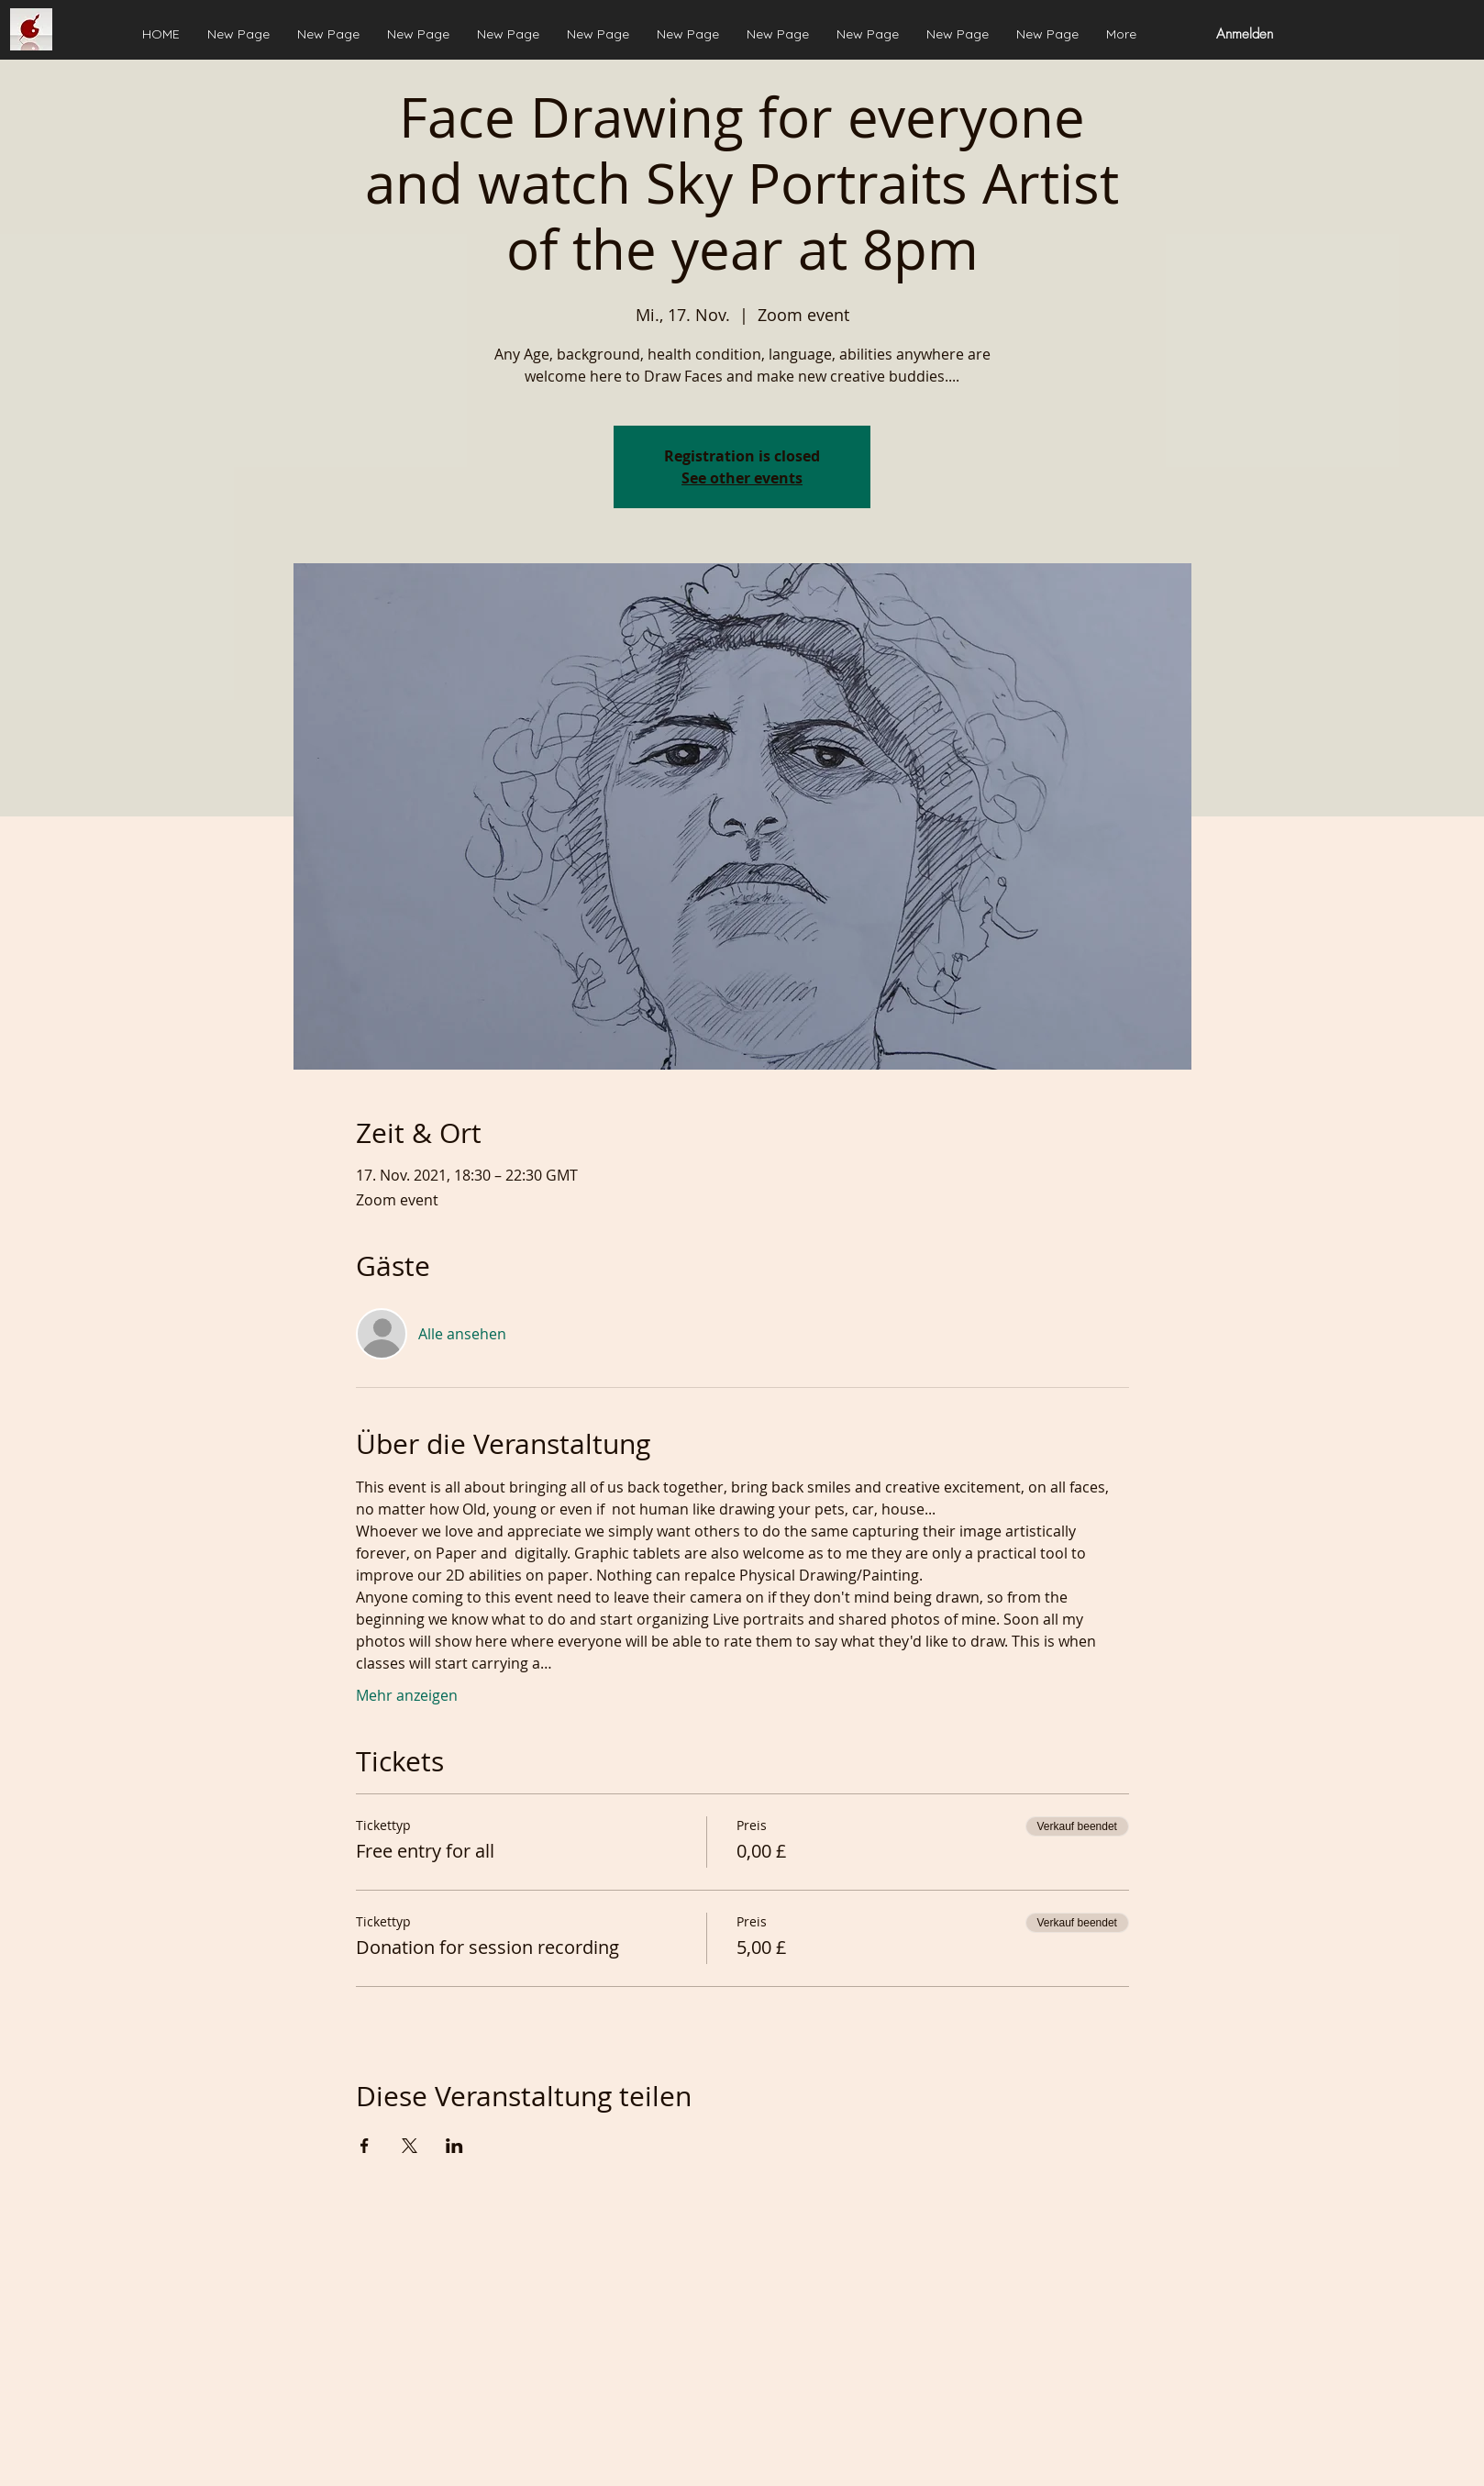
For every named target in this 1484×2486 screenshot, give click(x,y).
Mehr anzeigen (407, 1695)
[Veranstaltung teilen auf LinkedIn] (454, 2145)
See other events (742, 478)
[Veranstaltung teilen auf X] (409, 2145)
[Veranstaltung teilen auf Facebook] (364, 2145)
